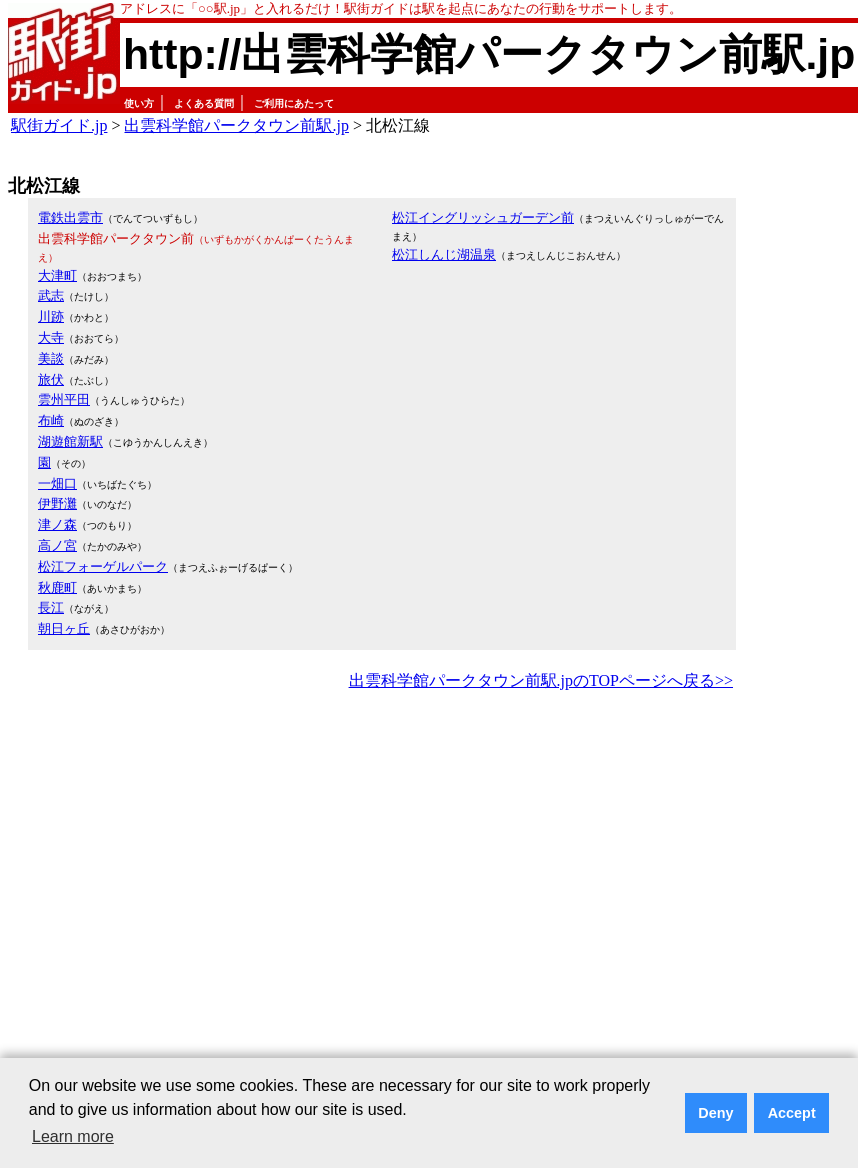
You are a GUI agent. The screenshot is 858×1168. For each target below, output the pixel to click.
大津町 (57, 275)
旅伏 (51, 379)
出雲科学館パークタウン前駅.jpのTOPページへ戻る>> (541, 680)
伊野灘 (57, 503)
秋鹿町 (57, 587)
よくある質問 (204, 103)
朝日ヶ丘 (64, 628)
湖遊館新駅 (70, 441)
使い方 (139, 103)
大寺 (51, 337)
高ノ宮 (57, 545)
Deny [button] (715, 1113)
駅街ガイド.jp (59, 125)
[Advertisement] (187, 892)
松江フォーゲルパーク (103, 566)
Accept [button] (792, 1113)
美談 (51, 358)
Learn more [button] (73, 1136)
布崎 (51, 420)
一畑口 (57, 483)
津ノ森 (57, 524)
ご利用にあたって (294, 103)
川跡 (51, 316)
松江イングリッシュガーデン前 (483, 217)
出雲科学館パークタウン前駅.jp (236, 125)
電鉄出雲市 (70, 217)
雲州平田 (64, 399)
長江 (51, 607)
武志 (51, 295)
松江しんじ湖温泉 (444, 254)
